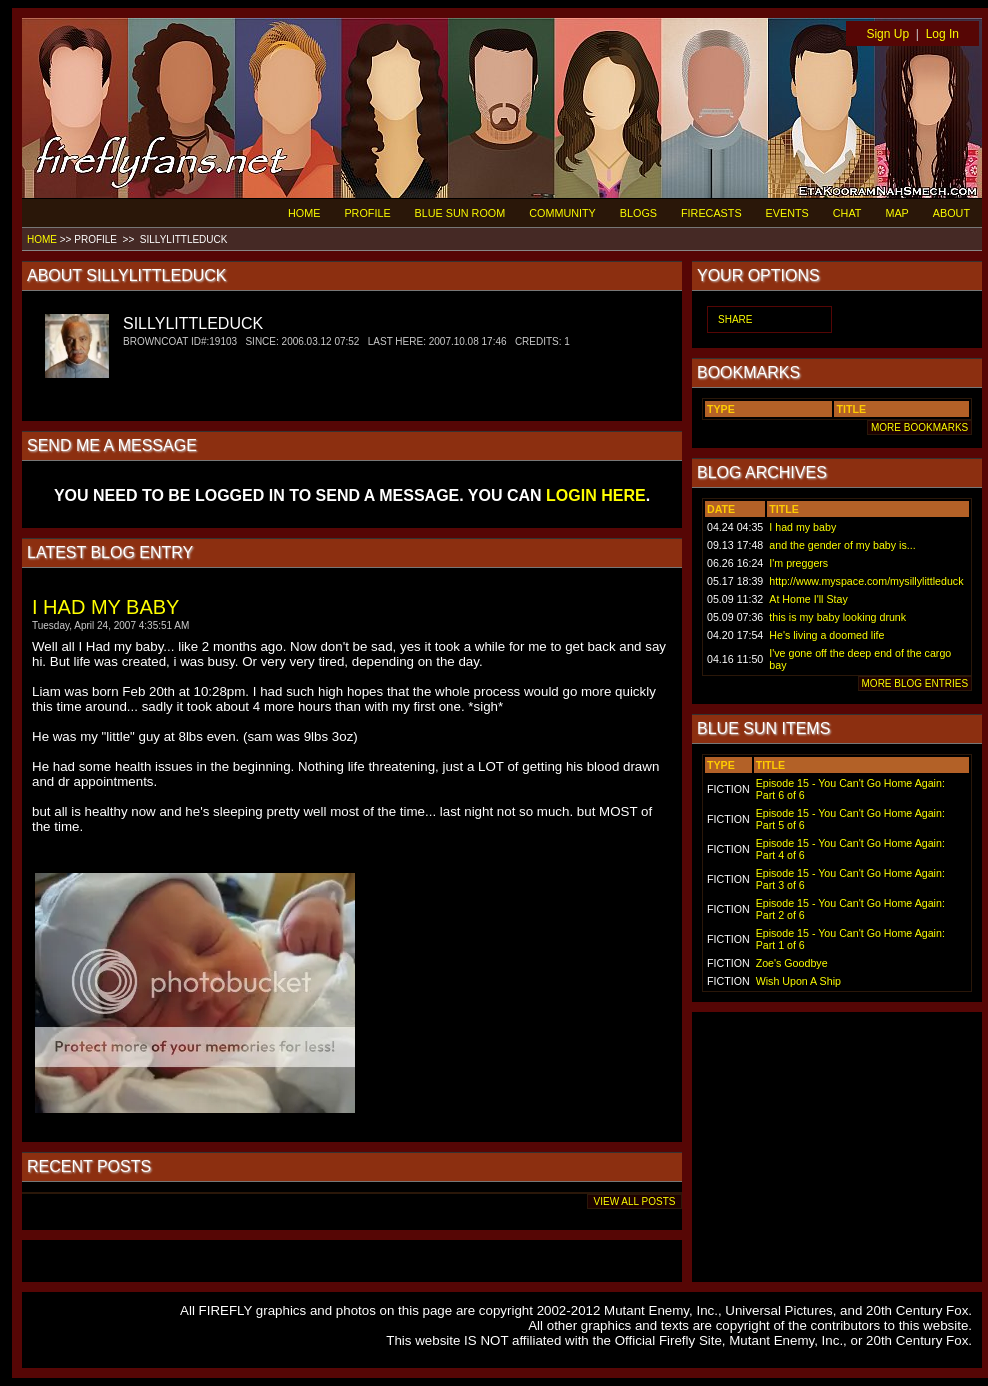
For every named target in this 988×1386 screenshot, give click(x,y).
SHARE (735, 319)
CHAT (847, 213)
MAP (896, 213)
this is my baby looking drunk (837, 617)
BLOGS (638, 213)
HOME (304, 213)
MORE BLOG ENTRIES (915, 683)
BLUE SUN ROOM (460, 213)
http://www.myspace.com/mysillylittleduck (866, 581)
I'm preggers (798, 563)
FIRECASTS (711, 213)
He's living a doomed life (826, 635)
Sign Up (887, 34)
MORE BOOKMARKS (919, 427)
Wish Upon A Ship (798, 981)
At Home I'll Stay (808, 599)
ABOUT (951, 213)
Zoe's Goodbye (792, 963)
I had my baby (802, 527)
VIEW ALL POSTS (634, 1201)
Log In (942, 34)
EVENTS (787, 213)
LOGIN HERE (596, 495)
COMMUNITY (562, 213)
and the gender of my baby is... (842, 545)
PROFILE (367, 213)
